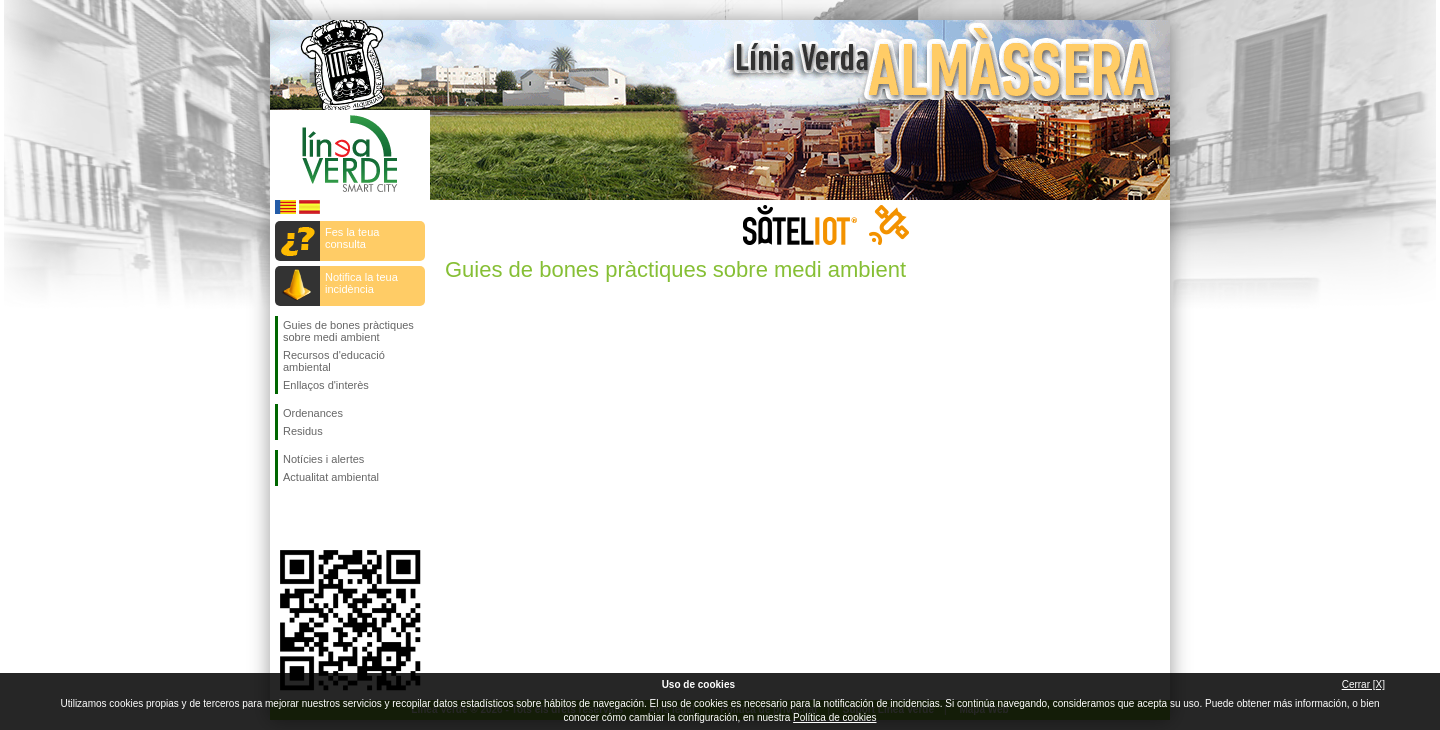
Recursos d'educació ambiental (334, 361)
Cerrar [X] (1363, 684)
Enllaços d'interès (326, 385)
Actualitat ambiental (331, 477)
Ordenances (313, 413)
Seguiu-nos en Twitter (320, 518)
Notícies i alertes (323, 459)
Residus (303, 431)
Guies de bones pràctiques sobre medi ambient (348, 331)
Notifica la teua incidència (361, 283)
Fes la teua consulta (352, 238)
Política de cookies (834, 717)
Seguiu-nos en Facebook (287, 518)
